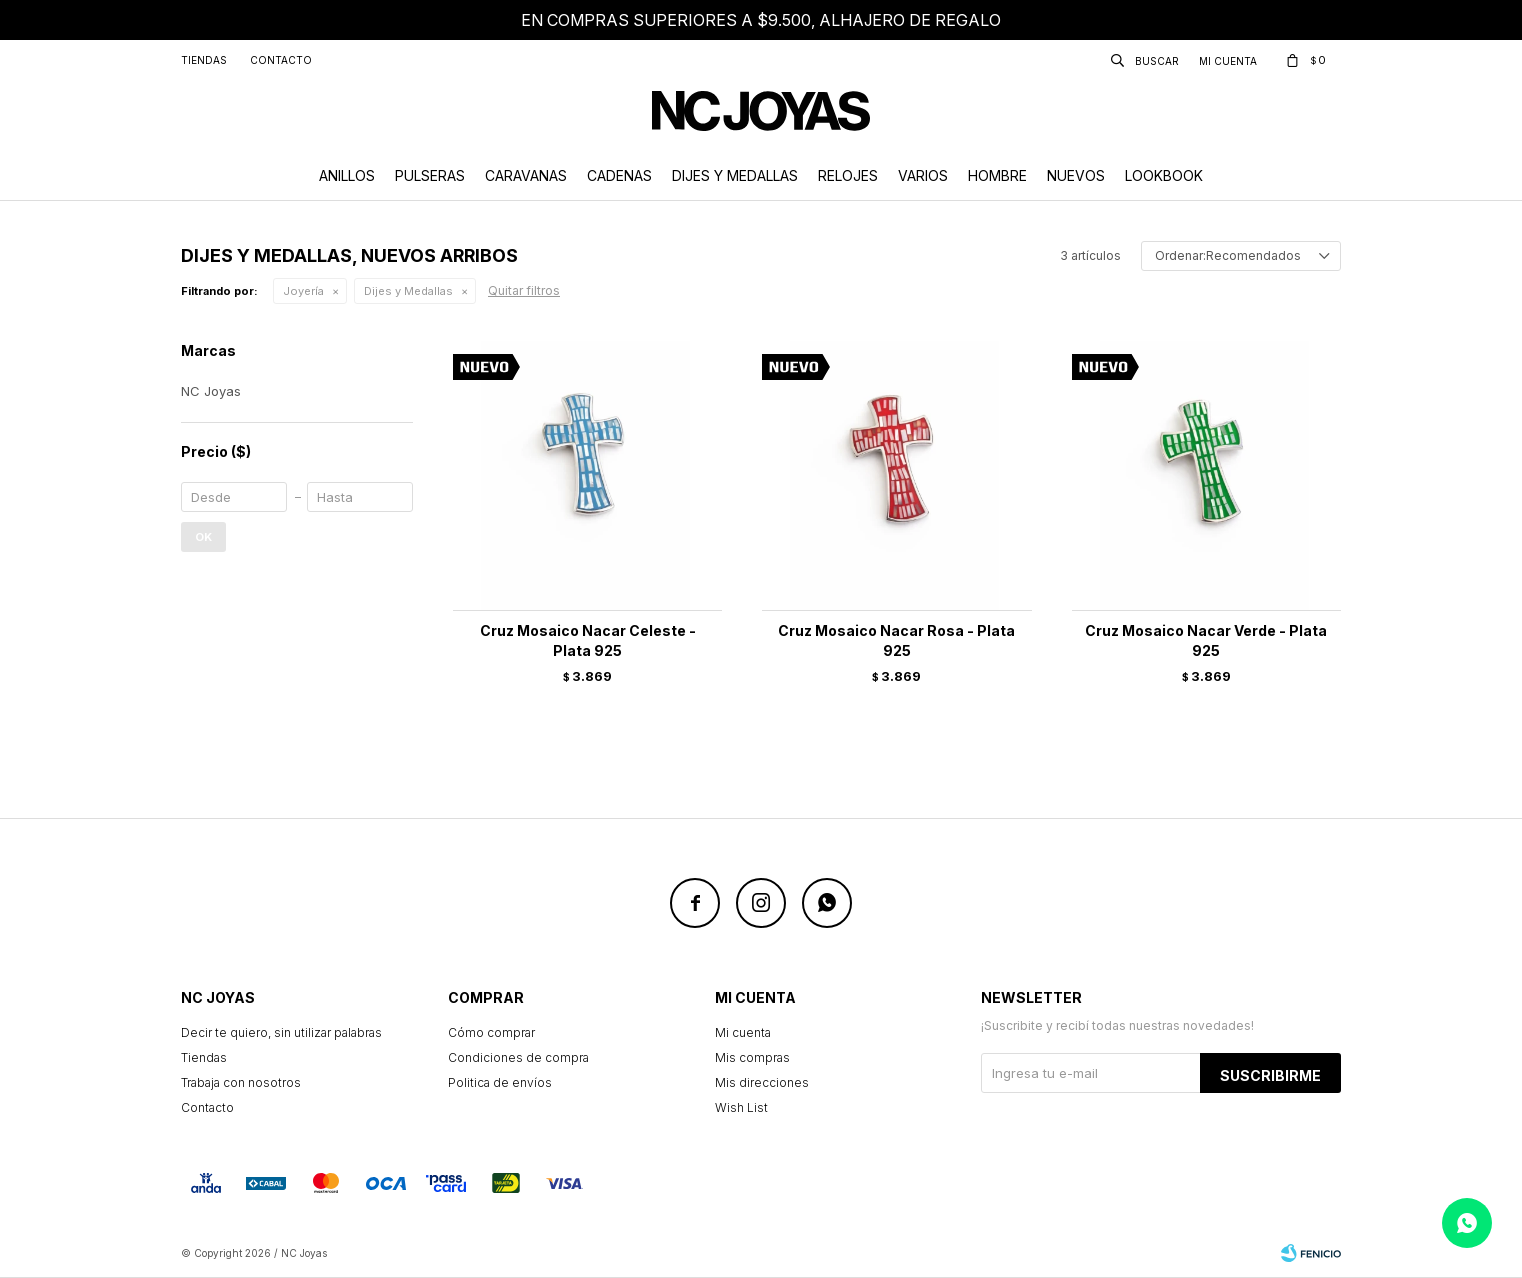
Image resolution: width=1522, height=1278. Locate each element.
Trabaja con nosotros (241, 1082)
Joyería (303, 291)
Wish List (741, 1107)
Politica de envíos (500, 1082)
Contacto (281, 60)
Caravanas (526, 175)
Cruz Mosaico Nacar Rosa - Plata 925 (896, 640)
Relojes (848, 175)
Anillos (347, 175)
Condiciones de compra (518, 1057)
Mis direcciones (762, 1082)
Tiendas (204, 60)
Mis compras (752, 1057)
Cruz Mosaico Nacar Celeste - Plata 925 (588, 640)
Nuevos (1076, 175)
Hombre (997, 175)
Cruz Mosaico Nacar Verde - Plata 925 (1206, 640)
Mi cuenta (743, 1032)
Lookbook (1164, 175)
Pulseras (430, 175)
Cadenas (619, 175)
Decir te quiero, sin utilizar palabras (281, 1032)
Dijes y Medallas (735, 175)
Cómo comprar (491, 1032)
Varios (923, 175)
